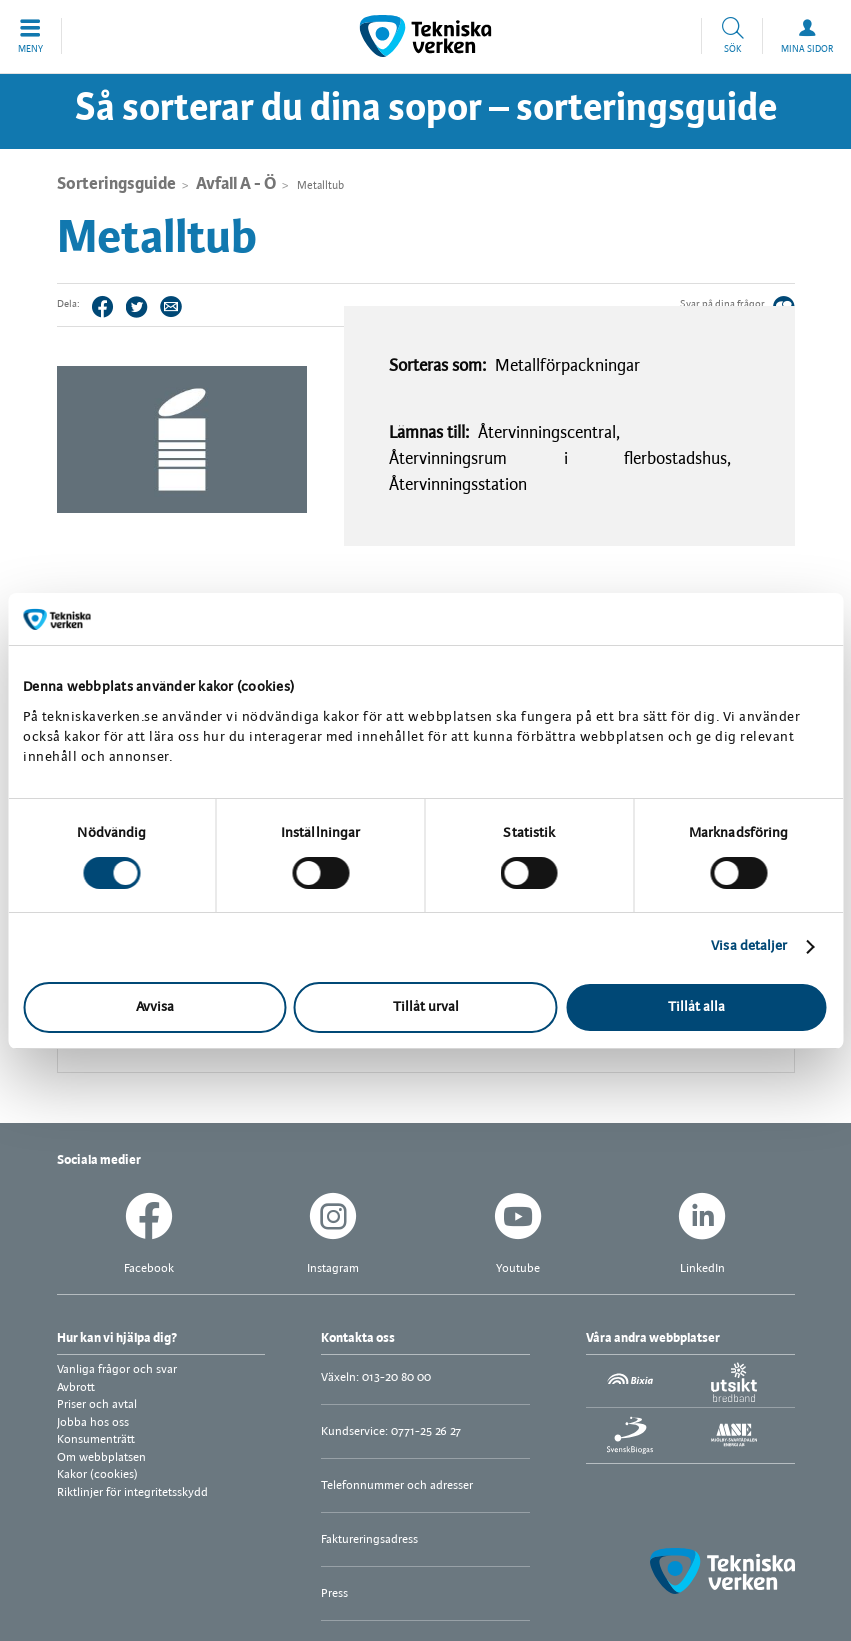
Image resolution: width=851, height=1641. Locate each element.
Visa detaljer (749, 946)
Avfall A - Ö (236, 184)
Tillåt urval (426, 1007)
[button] (31, 36)
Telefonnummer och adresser (397, 1485)
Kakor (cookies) (97, 1474)
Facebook (103, 306)
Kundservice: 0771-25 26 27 (391, 1431)
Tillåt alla (696, 1007)
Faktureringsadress (369, 1539)
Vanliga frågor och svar (117, 1369)
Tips (171, 306)
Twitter (137, 306)
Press (334, 1593)
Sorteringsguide (116, 184)
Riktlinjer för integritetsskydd (132, 1492)
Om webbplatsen (101, 1457)
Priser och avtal (97, 1404)
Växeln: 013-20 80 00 (376, 1377)
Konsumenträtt (96, 1439)
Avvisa (155, 1007)
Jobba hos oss (93, 1422)
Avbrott (76, 1387)
